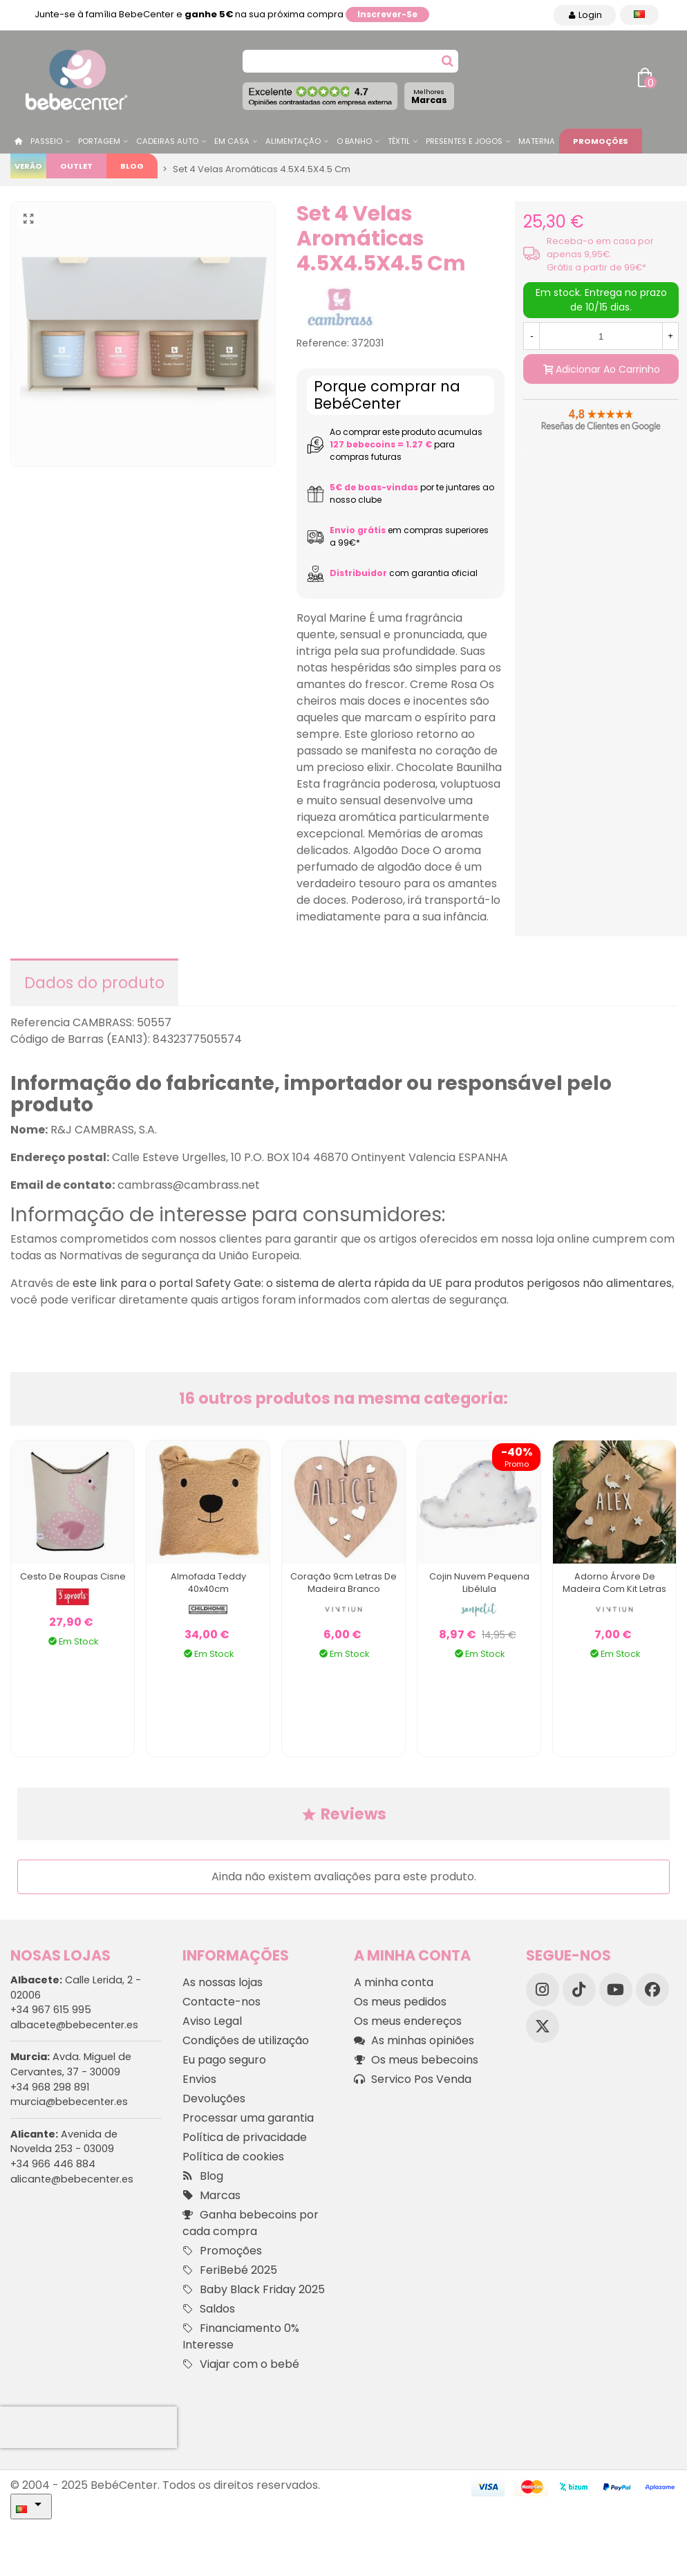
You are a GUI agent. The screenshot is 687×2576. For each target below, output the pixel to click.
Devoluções (213, 2098)
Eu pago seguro (224, 2060)
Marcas (429, 96)
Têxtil (399, 141)
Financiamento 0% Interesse (240, 2336)
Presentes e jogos (464, 141)
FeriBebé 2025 (229, 2270)
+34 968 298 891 (49, 2087)
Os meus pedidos (400, 2002)
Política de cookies (233, 2157)
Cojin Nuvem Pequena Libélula (479, 1582)
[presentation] (88, 2427)
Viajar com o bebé (240, 2364)
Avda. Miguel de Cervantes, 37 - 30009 (70, 2064)
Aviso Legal (212, 2021)
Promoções (600, 141)
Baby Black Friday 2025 (253, 2289)
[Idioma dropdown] (639, 15)
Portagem (99, 141)
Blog (132, 166)
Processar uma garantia (248, 2118)
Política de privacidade (244, 2137)
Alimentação (293, 141)
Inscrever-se (387, 14)
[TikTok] (579, 1989)
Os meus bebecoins (416, 2060)
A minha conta (393, 1982)
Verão (28, 166)
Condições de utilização (245, 2040)
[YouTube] (615, 1989)
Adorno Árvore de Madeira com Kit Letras (614, 1582)
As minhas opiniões (414, 2040)
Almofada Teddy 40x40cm (208, 1582)
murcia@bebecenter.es (69, 2102)
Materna (536, 141)
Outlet (76, 166)
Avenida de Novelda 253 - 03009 (63, 2141)
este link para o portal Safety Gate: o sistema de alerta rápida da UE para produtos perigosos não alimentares (372, 1283)
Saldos (208, 2309)
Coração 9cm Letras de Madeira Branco (343, 1582)
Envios (199, 2079)
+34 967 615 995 (50, 2010)
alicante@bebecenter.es (71, 2179)
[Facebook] (652, 1989)
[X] (542, 2026)
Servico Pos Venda (412, 2079)
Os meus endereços (408, 2021)
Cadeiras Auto (167, 141)
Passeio (46, 141)
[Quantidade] (601, 336)
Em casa (232, 141)
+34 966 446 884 (52, 2164)
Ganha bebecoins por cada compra (250, 2223)
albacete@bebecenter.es (74, 2025)
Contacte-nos (221, 2002)
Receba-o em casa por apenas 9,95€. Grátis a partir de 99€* (600, 254)
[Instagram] (542, 1989)
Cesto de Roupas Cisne (73, 1576)
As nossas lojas (222, 1982)
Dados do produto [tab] (94, 983)
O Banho (354, 141)
